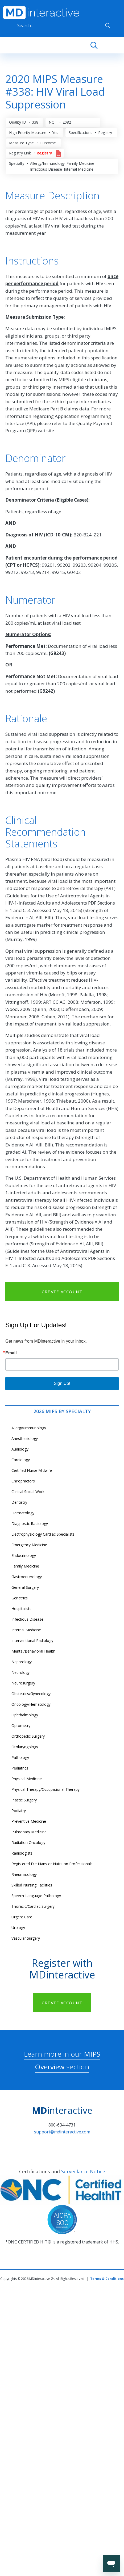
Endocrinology (23, 1555)
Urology (18, 1927)
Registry (44, 153)
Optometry (20, 1725)
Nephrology (21, 1661)
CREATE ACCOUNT (62, 1291)
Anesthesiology (24, 1438)
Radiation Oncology (28, 1842)
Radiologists (21, 1853)
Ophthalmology (24, 1714)
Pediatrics (19, 1768)
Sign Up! (62, 1383)
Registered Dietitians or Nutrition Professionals (52, 1863)
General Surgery (25, 1587)
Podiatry (18, 1810)
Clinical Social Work (27, 1491)
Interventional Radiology (32, 1640)
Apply (107, 25)
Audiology (19, 1449)
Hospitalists (21, 1608)
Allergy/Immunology (28, 1427)
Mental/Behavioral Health (33, 1651)
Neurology (20, 1672)
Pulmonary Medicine (29, 1831)
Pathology (20, 1757)
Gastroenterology (26, 1576)
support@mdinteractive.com (62, 2132)
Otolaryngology (24, 1746)
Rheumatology (24, 1874)
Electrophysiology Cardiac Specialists (43, 1534)
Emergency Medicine (29, 1544)
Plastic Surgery (24, 1799)
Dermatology (22, 1512)
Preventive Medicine (28, 1821)
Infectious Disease (27, 1619)
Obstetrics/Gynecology (31, 1693)
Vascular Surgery (25, 1938)
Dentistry (19, 1502)
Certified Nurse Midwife (31, 1470)
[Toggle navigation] (116, 45)
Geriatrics (19, 1597)
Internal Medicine (26, 1629)
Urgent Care (21, 1916)
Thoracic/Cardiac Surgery (33, 1906)
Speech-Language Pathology (36, 1895)
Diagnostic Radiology (29, 1523)
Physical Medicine (26, 1778)
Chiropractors (23, 1481)
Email (11, 1353)
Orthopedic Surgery (28, 1736)
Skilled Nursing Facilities (31, 1885)
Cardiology (20, 1459)
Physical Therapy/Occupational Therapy (45, 1789)
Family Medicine (25, 1566)
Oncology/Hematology (31, 1704)
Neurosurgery (23, 1683)
